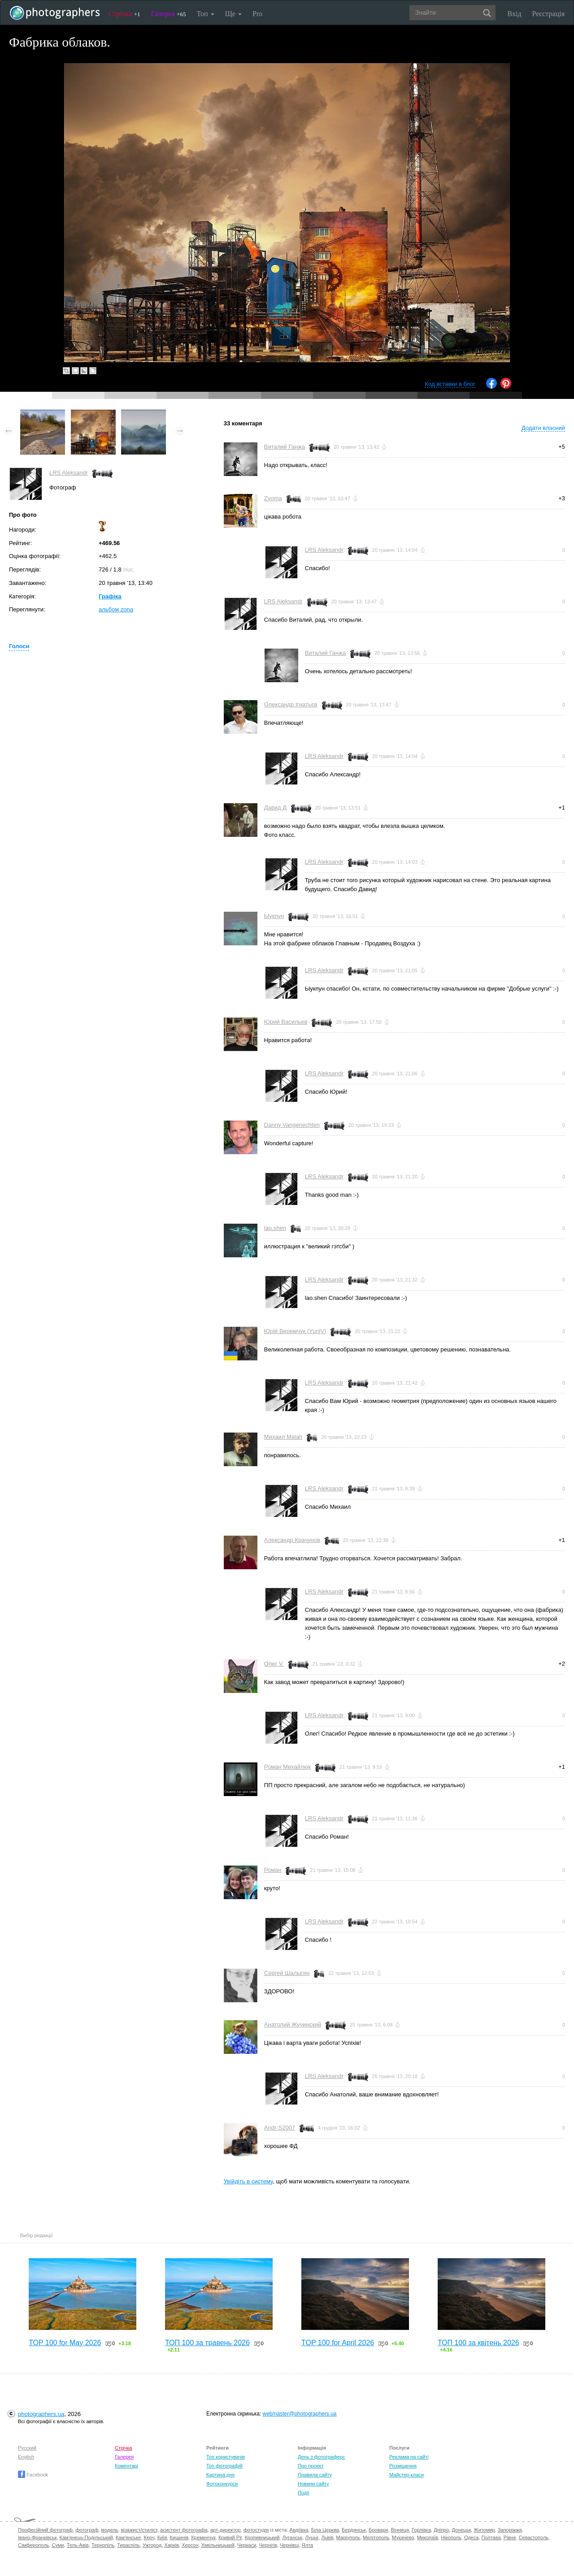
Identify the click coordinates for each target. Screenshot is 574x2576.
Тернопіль (102, 2545)
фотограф (86, 2530)
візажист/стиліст (139, 2530)
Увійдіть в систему (248, 2181)
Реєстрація (548, 13)
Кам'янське (128, 2537)
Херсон (190, 2545)
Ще (233, 13)
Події (303, 2492)
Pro (257, 13)
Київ (162, 2537)
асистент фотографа (184, 2530)
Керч (149, 2537)
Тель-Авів (78, 2545)
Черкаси (246, 2545)
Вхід (515, 13)
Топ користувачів (225, 2456)
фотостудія (256, 2530)
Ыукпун (274, 916)
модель (109, 2530)
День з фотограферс (321, 2456)
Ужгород (152, 2545)
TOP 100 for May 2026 (65, 2343)
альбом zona (116, 609)
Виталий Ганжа (284, 446)
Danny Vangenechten (292, 1124)
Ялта (307, 2545)
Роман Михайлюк (287, 1766)
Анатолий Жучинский (293, 2024)
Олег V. (274, 1663)
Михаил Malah (283, 1436)
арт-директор (225, 2530)
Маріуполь (348, 2537)
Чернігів (268, 2545)
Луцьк (311, 2537)
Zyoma (273, 498)
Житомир (484, 2530)
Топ (205, 13)
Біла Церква (325, 2530)
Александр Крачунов (292, 1540)
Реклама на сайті (409, 2456)
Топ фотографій (224, 2465)
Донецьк (461, 2530)
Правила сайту (315, 2474)
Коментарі (126, 2465)
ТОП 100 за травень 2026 (207, 2343)
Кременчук (203, 2537)
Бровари (378, 2530)
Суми (58, 2545)
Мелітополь (376, 2537)
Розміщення (403, 2465)
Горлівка (421, 2530)
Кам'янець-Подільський (86, 2537)
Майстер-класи (406, 2474)
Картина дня (220, 2474)
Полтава (490, 2537)
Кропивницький (261, 2537)
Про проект (310, 2465)
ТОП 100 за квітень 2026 (478, 2343)
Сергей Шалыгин (287, 1973)
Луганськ (292, 2537)
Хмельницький (218, 2545)
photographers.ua (41, 2414)
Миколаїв (428, 2537)
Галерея (168, 13)
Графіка (110, 596)
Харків (171, 2545)
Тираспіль (128, 2545)
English (26, 2456)
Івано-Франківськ (37, 2537)
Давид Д (275, 807)
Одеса (471, 2537)
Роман (273, 1869)
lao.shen (275, 1228)
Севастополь (533, 2537)
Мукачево (403, 2537)
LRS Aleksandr (68, 472)
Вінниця (400, 2530)
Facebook (33, 2474)
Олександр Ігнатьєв (290, 704)
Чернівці (289, 2545)
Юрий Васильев (286, 1021)
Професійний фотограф (45, 2530)
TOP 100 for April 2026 (337, 2343)
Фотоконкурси (222, 2483)
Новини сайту (313, 2483)
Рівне (510, 2537)
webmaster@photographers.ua (300, 2414)
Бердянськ (354, 2530)
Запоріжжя (510, 2530)
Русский (27, 2447)
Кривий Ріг (230, 2537)
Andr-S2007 (279, 2127)
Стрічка (124, 13)
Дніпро (441, 2530)
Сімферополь (33, 2545)
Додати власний (543, 427)
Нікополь (451, 2537)
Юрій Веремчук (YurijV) (295, 1331)
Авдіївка (299, 2530)
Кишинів (179, 2537)
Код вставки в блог (450, 384)
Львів (327, 2537)
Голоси (19, 646)
